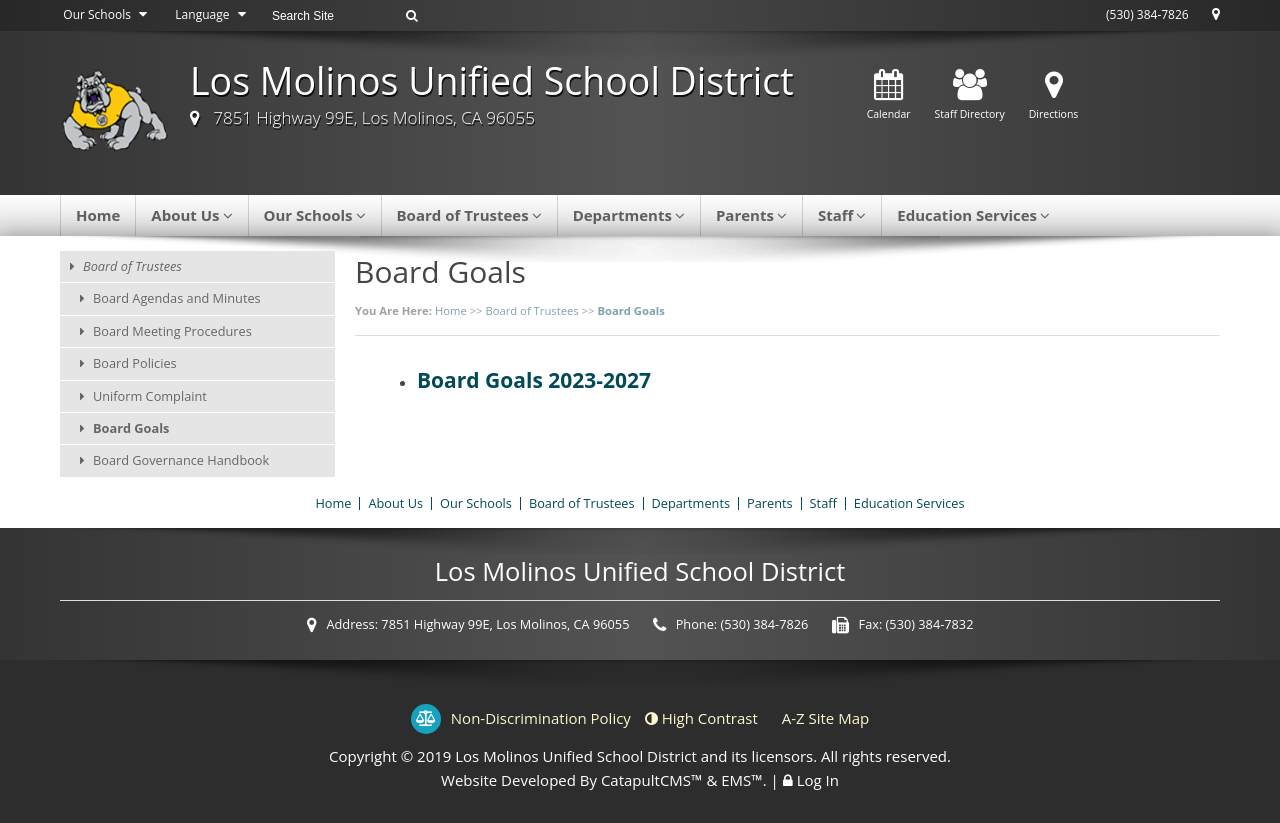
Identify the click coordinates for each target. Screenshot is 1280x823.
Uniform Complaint (150, 396)
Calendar (889, 96)
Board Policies (135, 363)
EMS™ (742, 780)
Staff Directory (970, 96)
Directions (1054, 96)
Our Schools (107, 14)
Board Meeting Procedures (172, 331)
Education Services (973, 215)
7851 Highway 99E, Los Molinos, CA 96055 (374, 117)
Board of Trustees (469, 215)
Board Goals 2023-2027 (534, 380)
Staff (842, 215)
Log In (818, 780)
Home (98, 215)
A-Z (825, 718)
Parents (751, 215)
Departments (629, 215)
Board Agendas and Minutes (177, 298)
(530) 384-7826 (1147, 14)
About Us (191, 215)
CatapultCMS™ (652, 780)
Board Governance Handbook (181, 460)
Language (212, 14)
